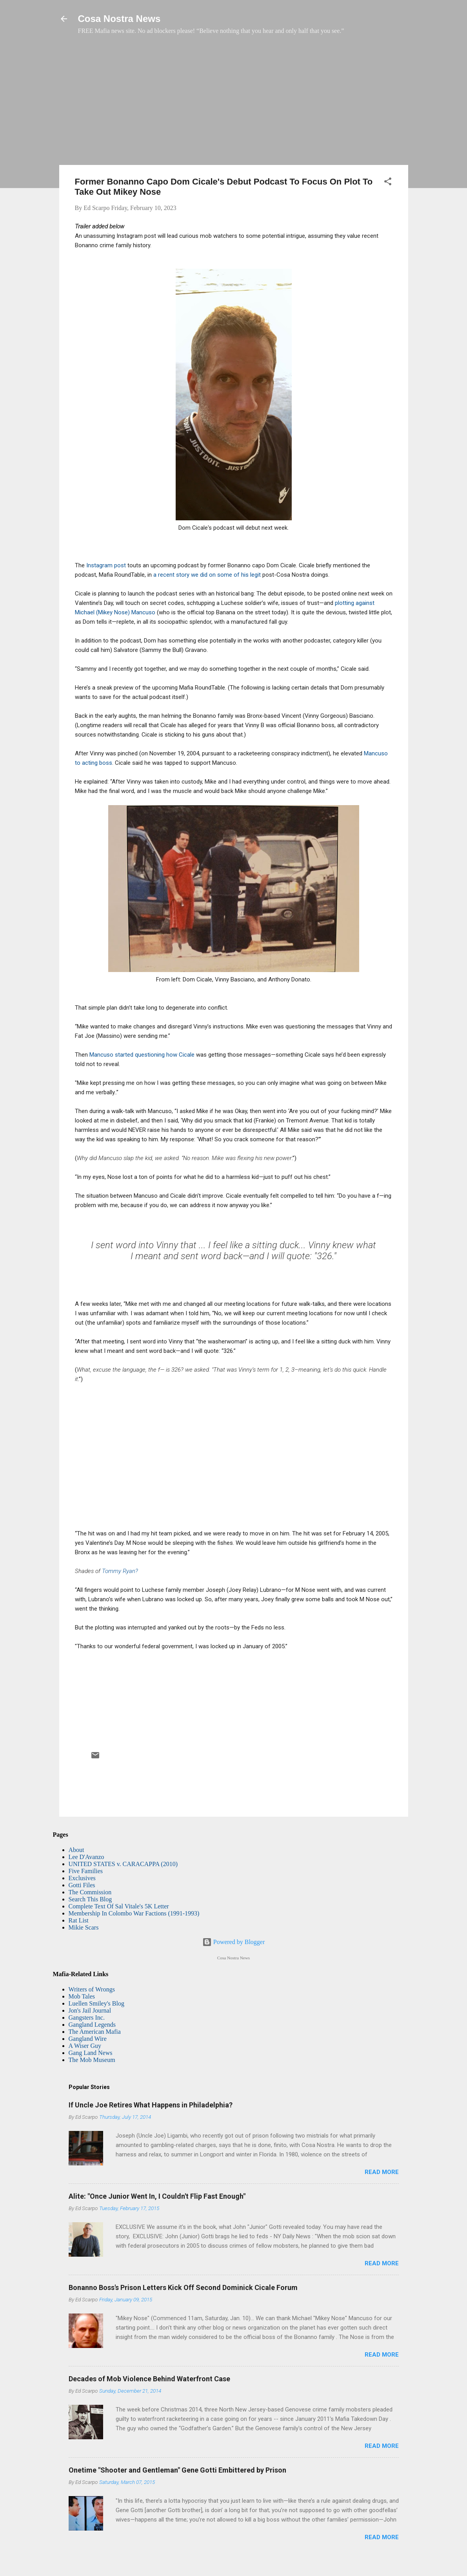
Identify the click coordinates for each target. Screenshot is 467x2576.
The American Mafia (95, 2031)
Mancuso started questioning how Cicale (141, 1054)
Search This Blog (90, 1899)
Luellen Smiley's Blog (96, 2003)
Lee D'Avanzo (86, 1857)
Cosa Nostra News (119, 18)
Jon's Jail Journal (90, 2010)
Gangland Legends (92, 2024)
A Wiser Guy (85, 2045)
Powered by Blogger (233, 1942)
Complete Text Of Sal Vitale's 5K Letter (119, 1906)
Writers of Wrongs (92, 1989)
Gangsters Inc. (87, 2017)
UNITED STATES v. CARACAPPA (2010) (123, 1864)
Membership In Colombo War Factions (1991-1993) (134, 1913)
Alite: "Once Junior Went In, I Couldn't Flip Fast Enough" (157, 2196)
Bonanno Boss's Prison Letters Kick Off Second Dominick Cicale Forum (183, 2287)
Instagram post (106, 565)
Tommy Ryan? (120, 1571)
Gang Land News (91, 2052)
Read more (382, 2172)
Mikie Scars (84, 1927)
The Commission (90, 1892)
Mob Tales (82, 1996)
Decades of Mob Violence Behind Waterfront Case (149, 2379)
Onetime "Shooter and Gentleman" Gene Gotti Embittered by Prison (177, 2470)
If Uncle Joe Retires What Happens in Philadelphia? (151, 2105)
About (76, 1849)
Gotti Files (82, 1885)
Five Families (86, 1871)
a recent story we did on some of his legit (207, 574)
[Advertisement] (233, 104)
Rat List (79, 1920)
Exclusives (82, 1878)
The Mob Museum (92, 2059)
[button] (387, 183)
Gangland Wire (88, 2038)
